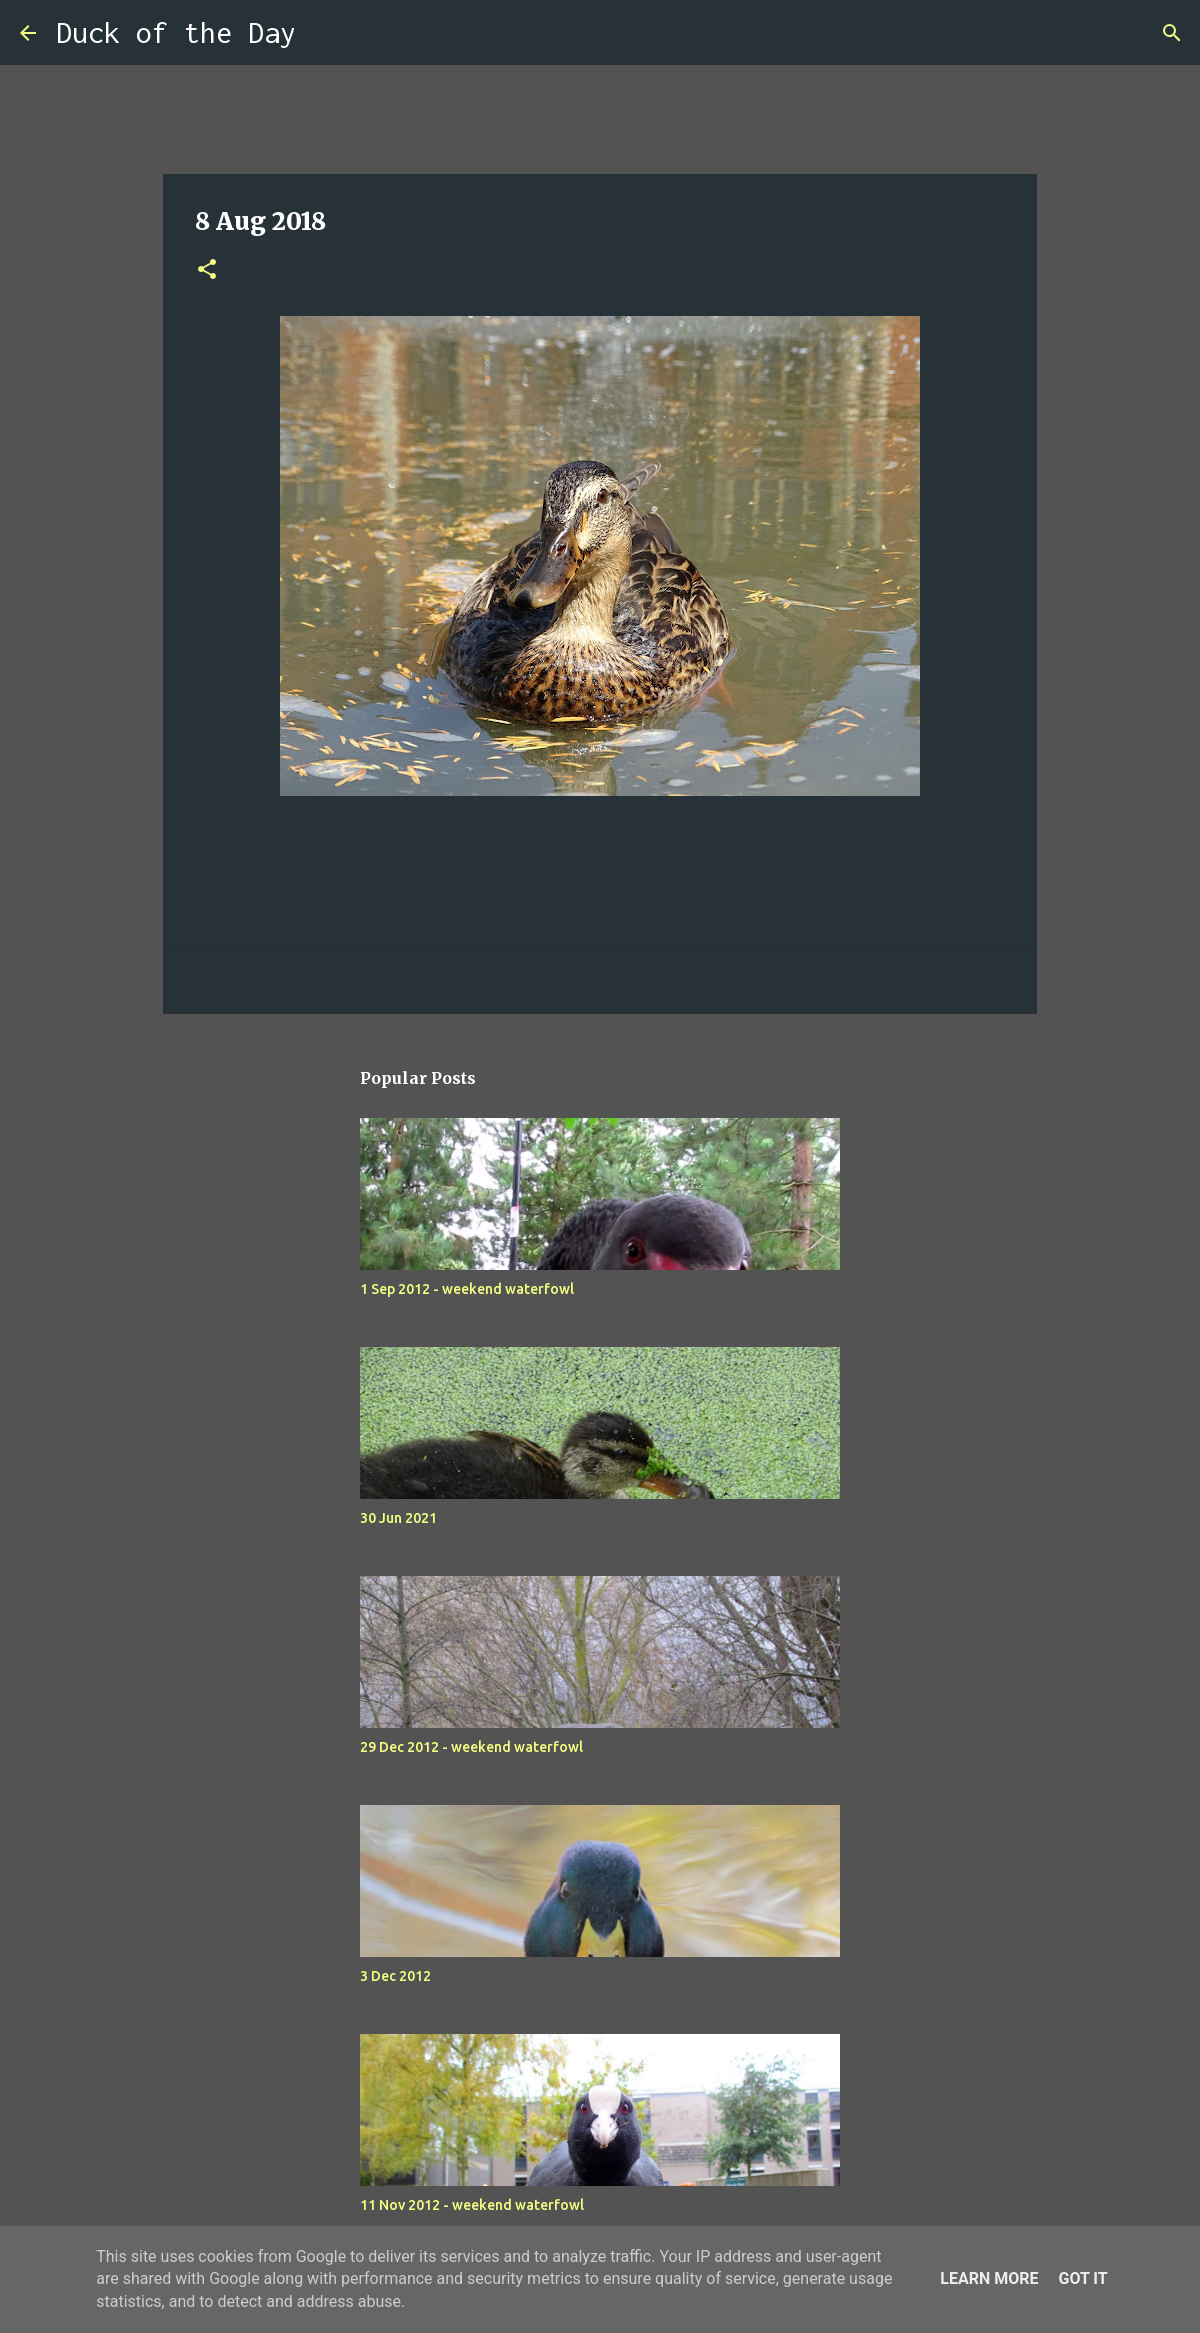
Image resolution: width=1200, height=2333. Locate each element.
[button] (207, 270)
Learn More (989, 2278)
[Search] (324, 33)
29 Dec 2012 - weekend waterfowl (471, 1747)
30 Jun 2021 (398, 1518)
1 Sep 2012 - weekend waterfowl (467, 1289)
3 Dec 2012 (395, 1976)
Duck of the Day (176, 32)
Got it (1082, 2278)
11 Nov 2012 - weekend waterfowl (472, 2205)
